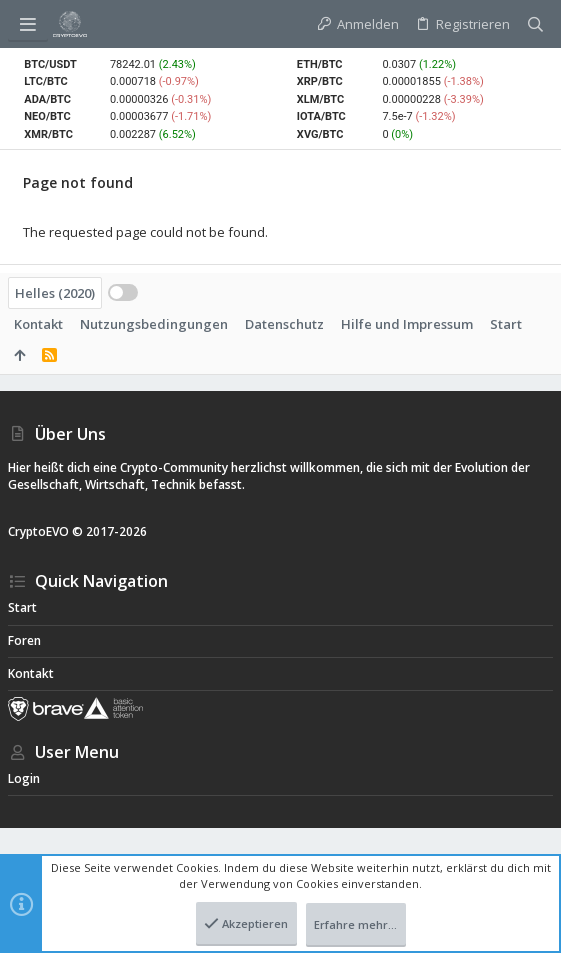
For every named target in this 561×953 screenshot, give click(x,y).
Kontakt (38, 324)
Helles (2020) (55, 293)
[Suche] (535, 24)
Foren (24, 640)
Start (506, 324)
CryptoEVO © (45, 531)
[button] (28, 24)
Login (24, 778)
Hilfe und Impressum (407, 324)
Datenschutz (284, 324)
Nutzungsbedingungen (154, 324)
